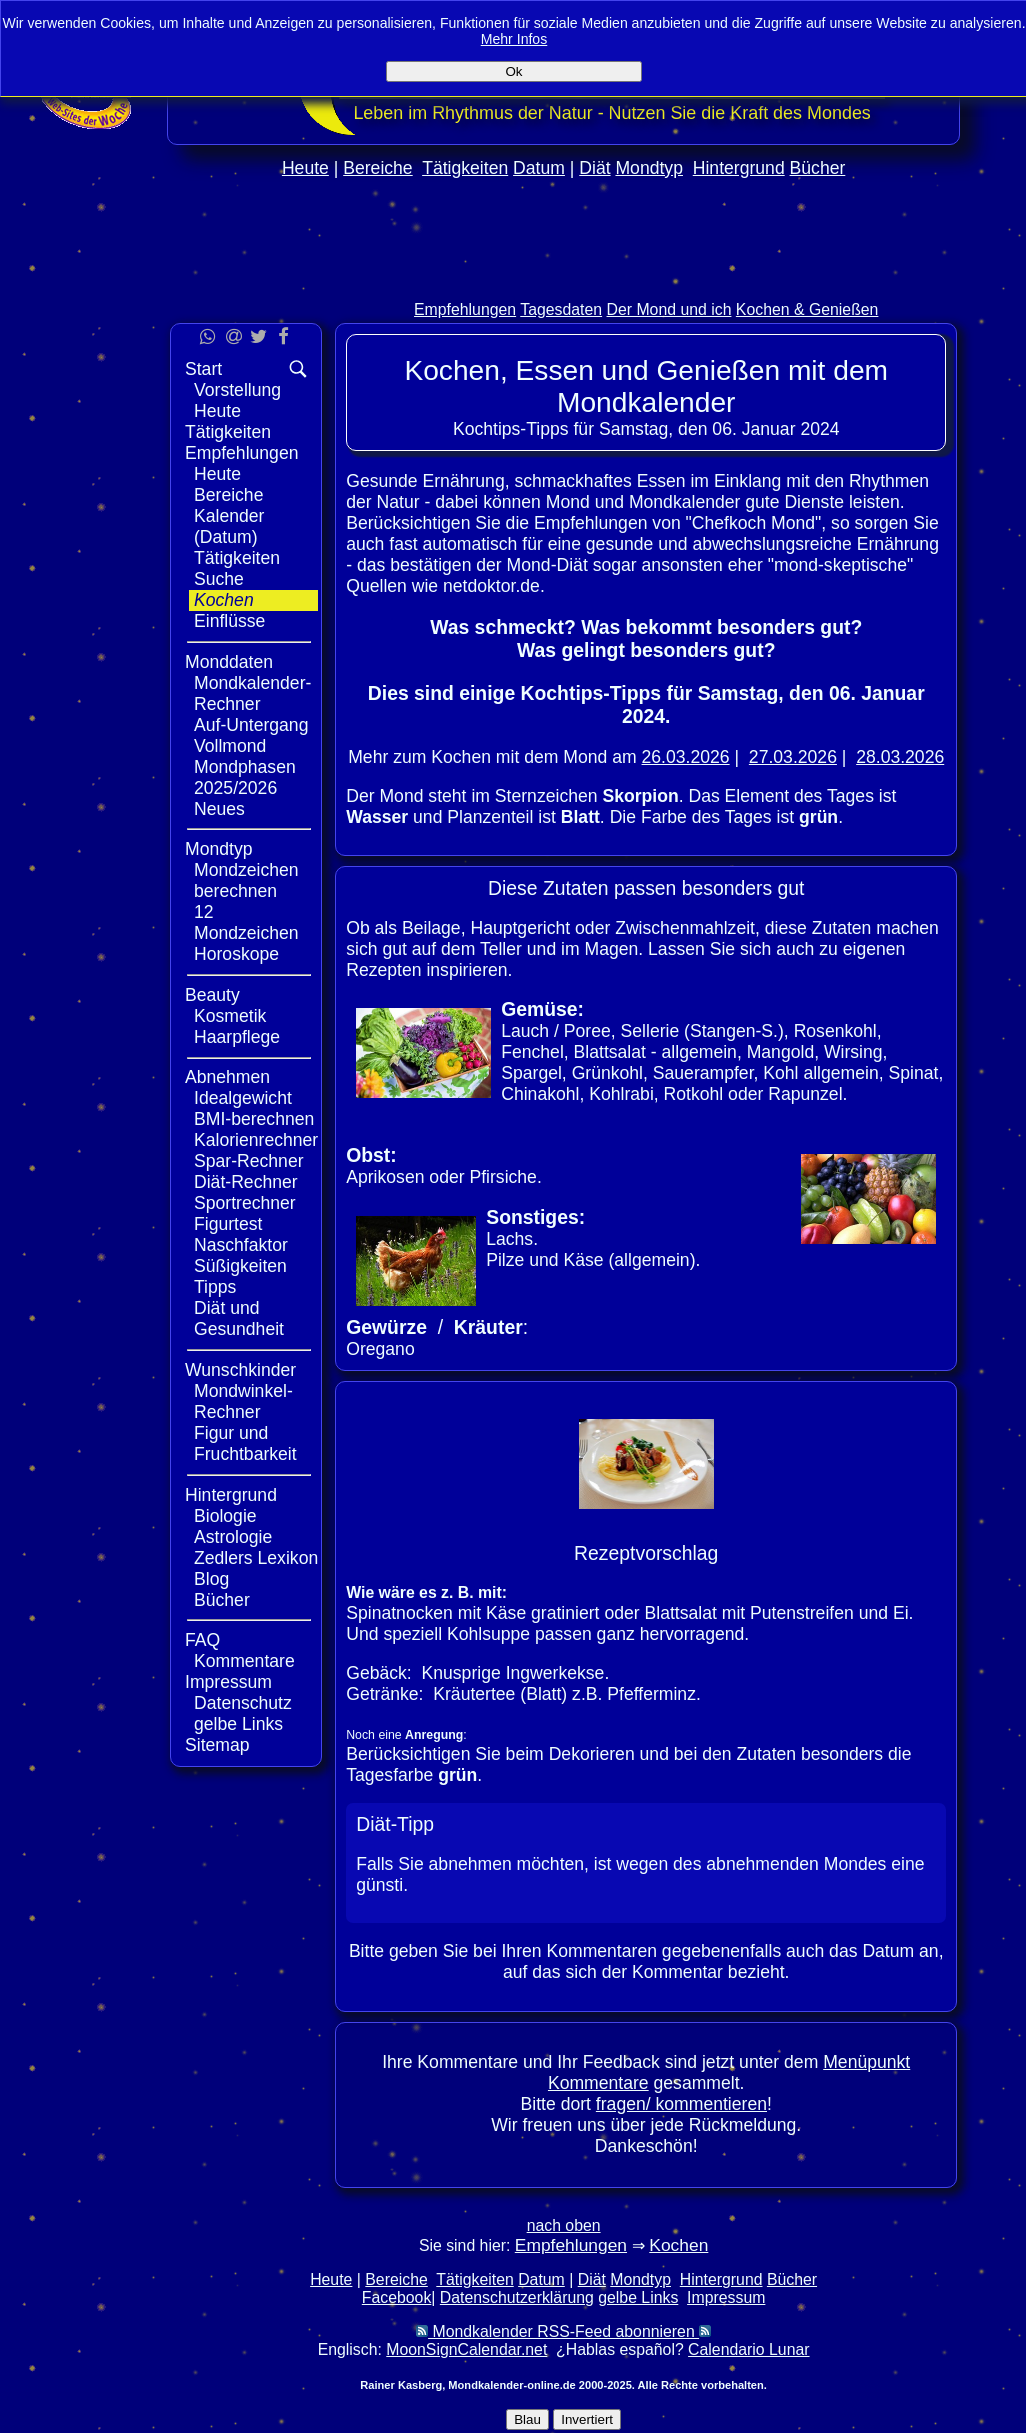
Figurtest (228, 1224)
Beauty (212, 995)
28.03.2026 (900, 757)
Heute (305, 168)
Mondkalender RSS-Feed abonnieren (563, 2331)
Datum (539, 168)
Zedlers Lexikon (256, 1558)
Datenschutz (243, 1703)
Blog (211, 1579)
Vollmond (230, 746)
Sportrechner (245, 1203)
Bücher (818, 168)
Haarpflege (237, 1037)
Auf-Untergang (251, 725)
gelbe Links (238, 1724)
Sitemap (217, 1745)
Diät (594, 168)
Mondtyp (648, 168)
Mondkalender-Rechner (252, 693)
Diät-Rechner (246, 1182)
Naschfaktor (241, 1245)
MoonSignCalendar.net (466, 2349)
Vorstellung (237, 390)
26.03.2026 (686, 757)
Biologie (225, 1516)
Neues (219, 809)
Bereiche (377, 168)
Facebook (397, 2297)
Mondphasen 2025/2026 (245, 777)
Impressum (228, 1682)
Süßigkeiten (240, 1266)
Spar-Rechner (249, 1161)
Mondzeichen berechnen (246, 880)
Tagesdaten (561, 309)
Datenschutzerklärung (517, 2297)
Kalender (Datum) (229, 526)
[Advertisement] (564, 281)
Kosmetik (230, 1016)
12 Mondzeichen (246, 922)
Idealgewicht (243, 1098)
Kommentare (244, 1661)
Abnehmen (227, 1077)
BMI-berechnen (254, 1119)
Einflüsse (229, 621)
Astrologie (233, 1537)
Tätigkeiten (465, 168)
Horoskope (236, 954)
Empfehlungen (465, 309)
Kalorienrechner (256, 1140)
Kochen (224, 600)
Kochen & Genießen (807, 309)
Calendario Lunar (748, 2349)
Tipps (215, 1287)
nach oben (564, 2225)
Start (203, 369)
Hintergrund (739, 168)
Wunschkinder (240, 1370)
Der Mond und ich (669, 309)
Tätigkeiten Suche (237, 568)
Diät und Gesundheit (239, 1318)
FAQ (202, 1640)
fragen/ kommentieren (681, 2104)
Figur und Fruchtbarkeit (245, 1443)
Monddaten (229, 662)
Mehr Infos (514, 39)
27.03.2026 (793, 757)
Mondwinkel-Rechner (243, 1401)
